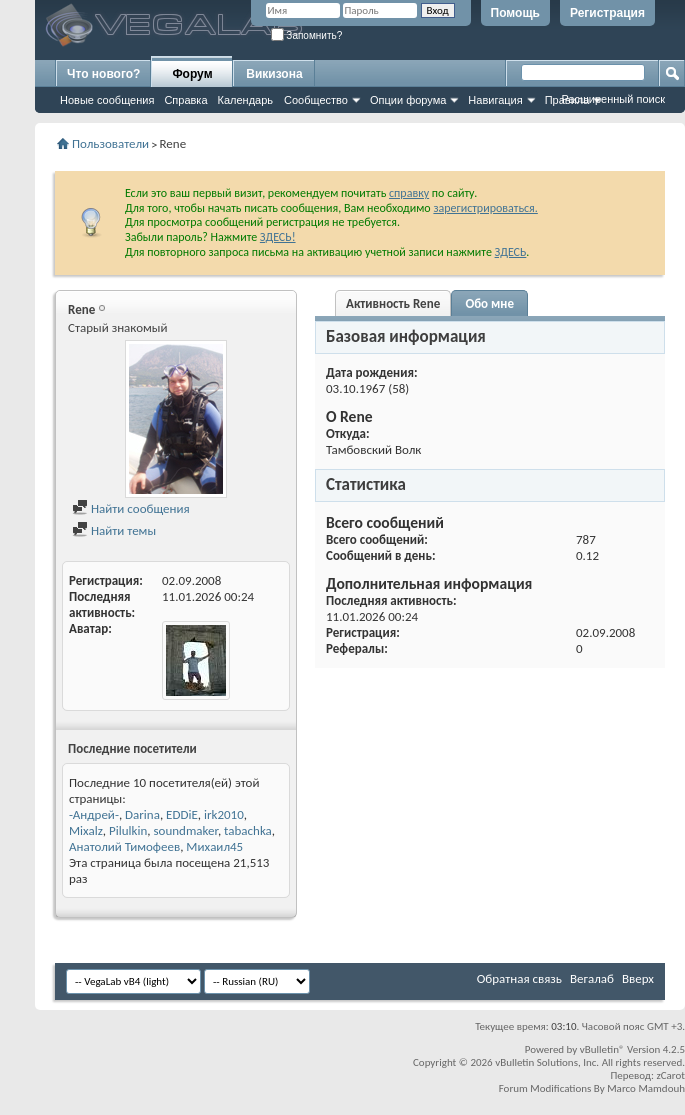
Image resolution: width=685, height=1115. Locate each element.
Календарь (246, 100)
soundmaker (185, 830)
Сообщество (316, 100)
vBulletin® (602, 1049)
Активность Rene (393, 303)
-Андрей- (94, 814)
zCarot (670, 1075)
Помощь (515, 13)
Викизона (274, 74)
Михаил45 (214, 846)
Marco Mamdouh (646, 1088)
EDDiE (182, 814)
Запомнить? (307, 35)
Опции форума (408, 100)
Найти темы (114, 530)
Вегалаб (592, 978)
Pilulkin (128, 830)
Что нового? (103, 74)
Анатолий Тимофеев (124, 846)
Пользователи (110, 143)
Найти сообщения (131, 508)
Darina (142, 814)
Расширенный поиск (613, 99)
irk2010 (224, 814)
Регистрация (607, 13)
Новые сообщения (107, 100)
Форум (192, 74)
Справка (185, 100)
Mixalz (86, 830)
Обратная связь (519, 978)
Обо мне (489, 303)
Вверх (638, 978)
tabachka (248, 830)
